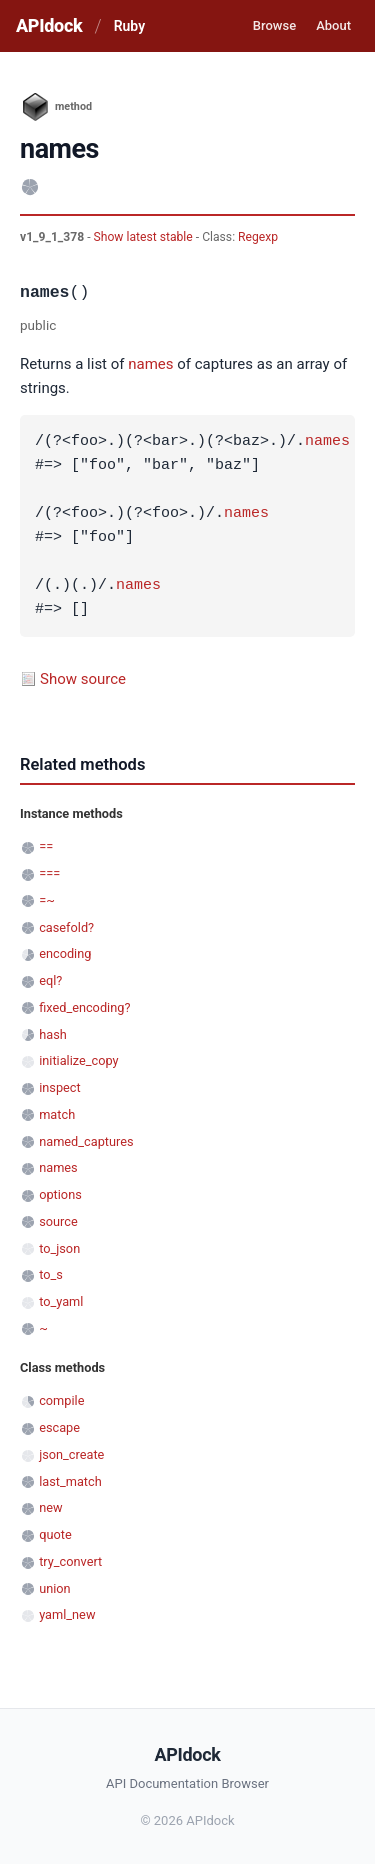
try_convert (70, 1561)
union (54, 1588)
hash (53, 1034)
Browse (274, 25)
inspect (60, 1087)
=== (49, 873)
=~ (47, 900)
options (60, 1194)
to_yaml (61, 1301)
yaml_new (67, 1614)
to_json (59, 1248)
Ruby (129, 26)
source (58, 1221)
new (50, 1507)
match (57, 1114)
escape (59, 1427)
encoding (65, 953)
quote (55, 1534)
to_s (51, 1274)
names (150, 364)
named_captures (86, 1141)
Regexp (258, 237)
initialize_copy (78, 1060)
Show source (83, 679)
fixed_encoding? (84, 1007)
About (333, 25)
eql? (50, 980)
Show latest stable (145, 237)
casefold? (66, 927)
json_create (71, 1454)
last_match (70, 1481)
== (46, 846)
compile (61, 1400)
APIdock (49, 25)
